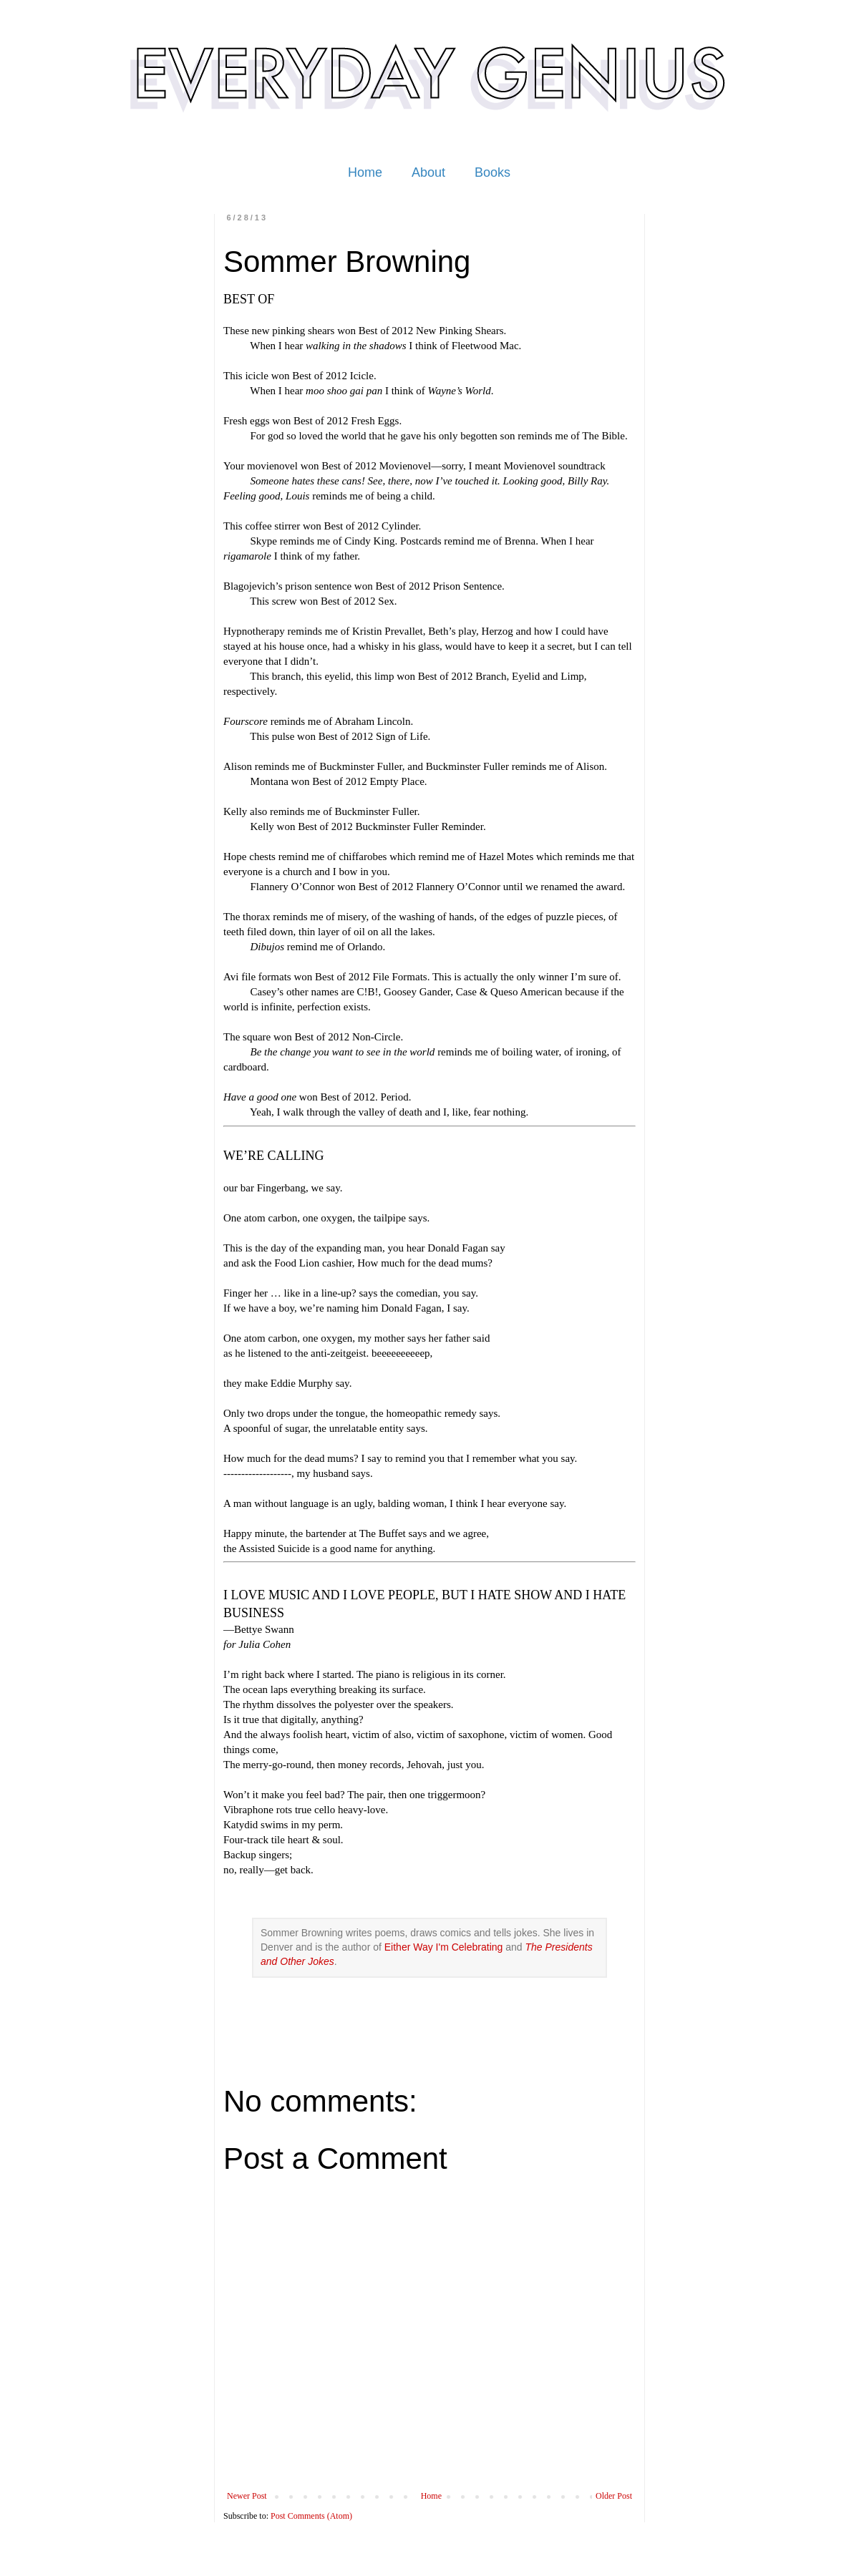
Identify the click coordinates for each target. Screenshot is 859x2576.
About (428, 172)
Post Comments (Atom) (311, 2516)
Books (492, 172)
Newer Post (247, 2496)
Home (365, 172)
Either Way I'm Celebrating (443, 1947)
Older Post (614, 2496)
